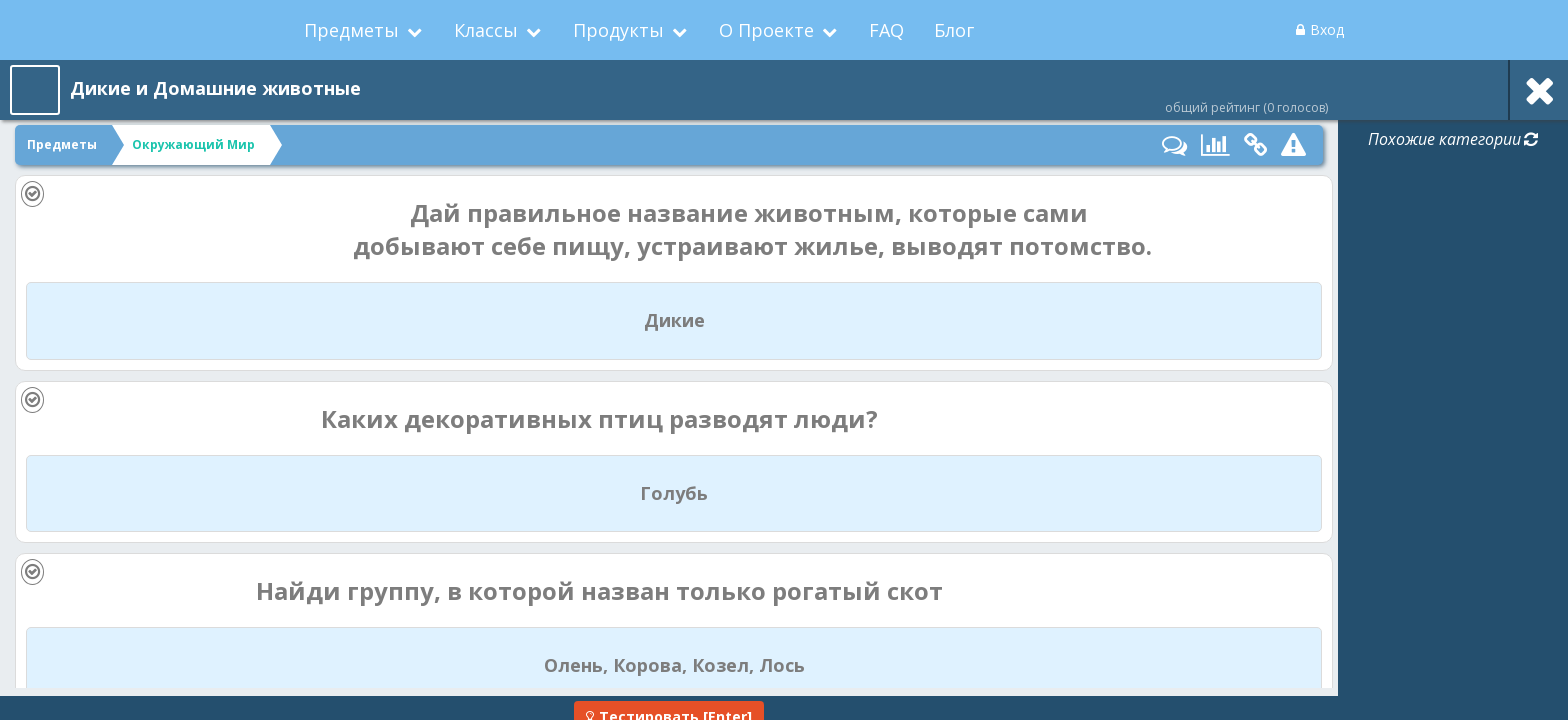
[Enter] (669, 698)
